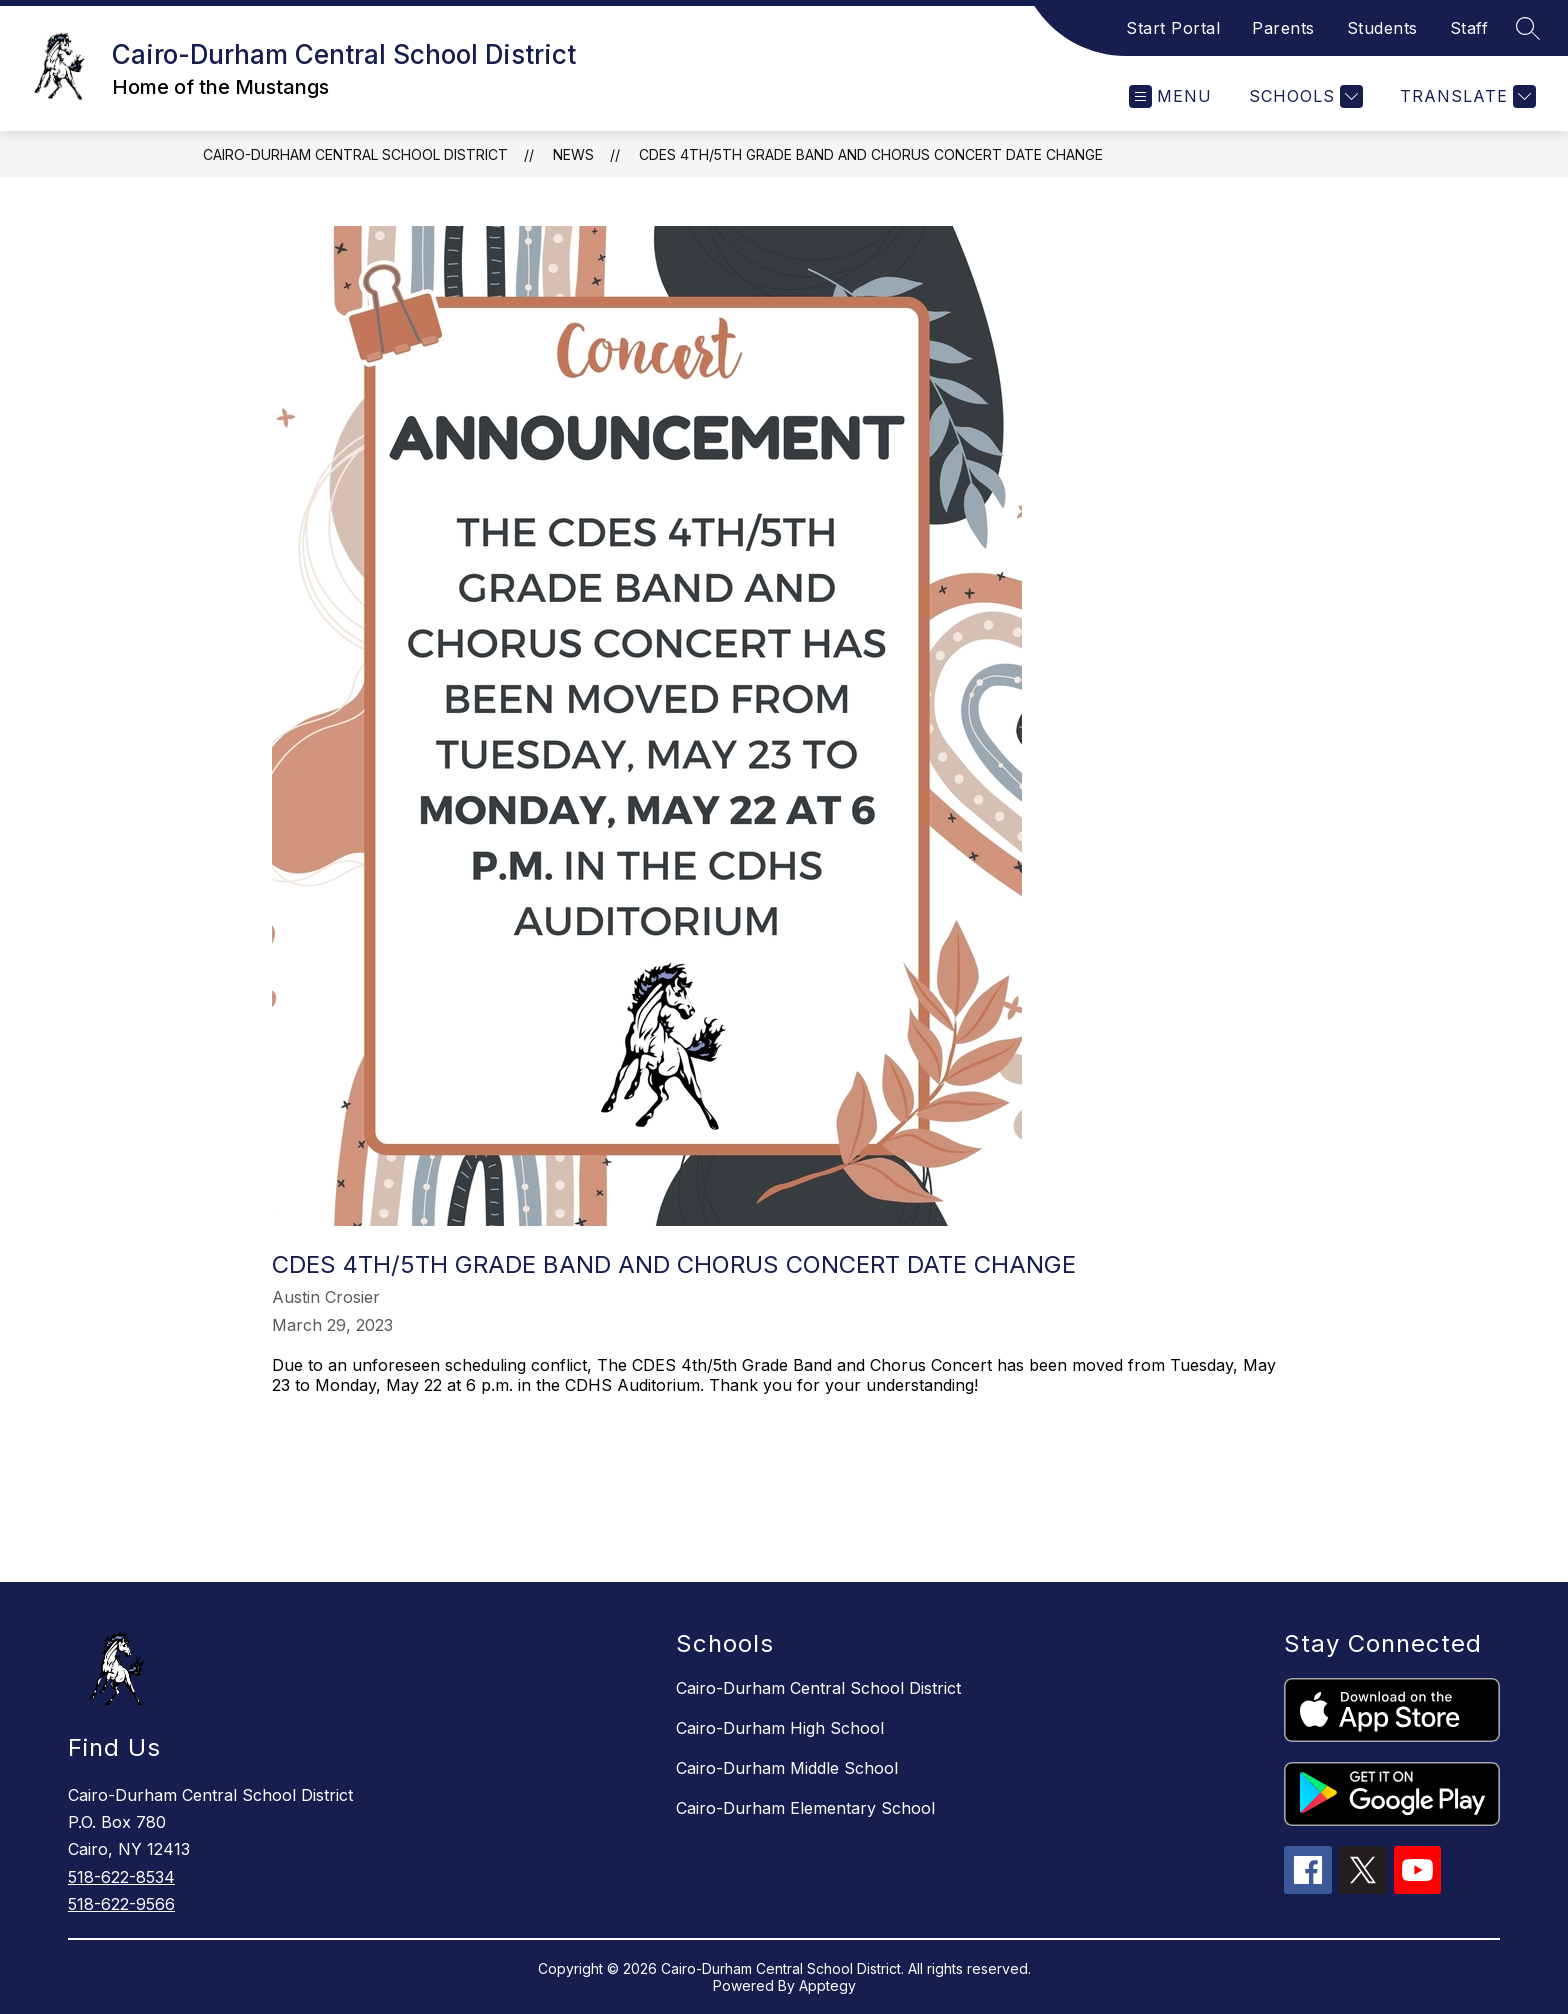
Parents (1283, 28)
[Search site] (1528, 28)
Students (1382, 28)
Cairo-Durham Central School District (355, 154)
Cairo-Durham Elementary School (805, 1808)
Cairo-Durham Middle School (787, 1768)
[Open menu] (1170, 96)
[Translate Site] (1465, 96)
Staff (1469, 28)
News (573, 154)
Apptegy (827, 1985)
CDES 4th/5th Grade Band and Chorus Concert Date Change (871, 154)
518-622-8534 (121, 1877)
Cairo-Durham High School (780, 1728)
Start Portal (1173, 28)
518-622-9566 (121, 1904)
